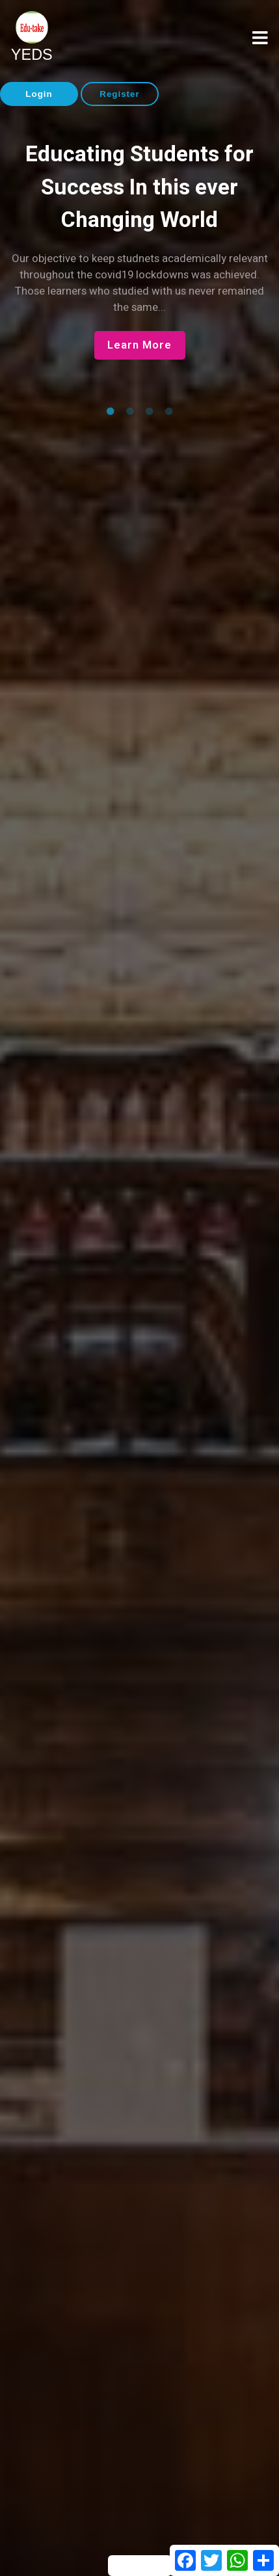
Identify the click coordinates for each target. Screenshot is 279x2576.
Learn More (139, 345)
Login (38, 94)
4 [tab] (169, 411)
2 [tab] (130, 411)
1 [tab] (110, 411)
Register (119, 94)
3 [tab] (149, 411)
